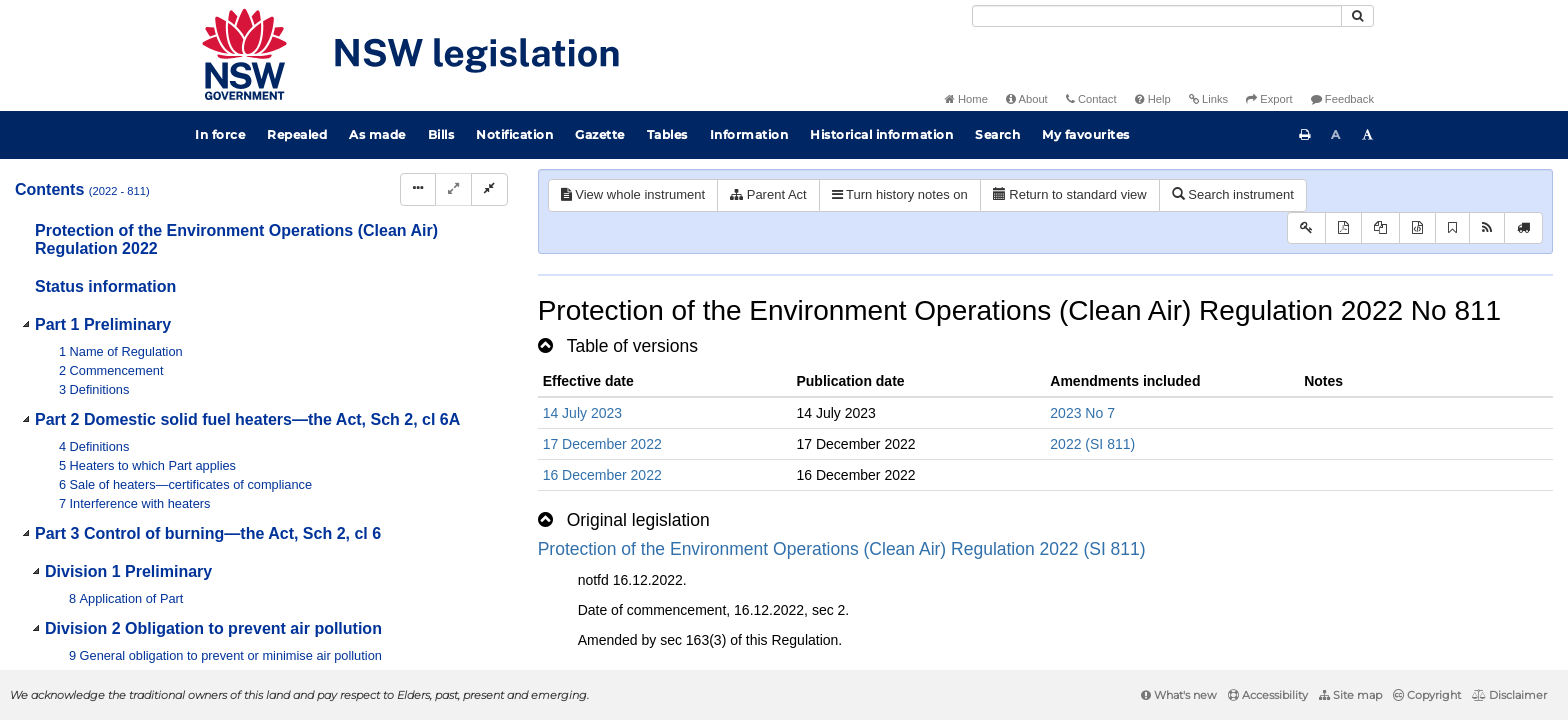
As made (377, 134)
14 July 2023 (582, 413)
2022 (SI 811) (1092, 444)
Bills (441, 134)
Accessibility (1268, 695)
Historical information (881, 134)
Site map (1350, 695)
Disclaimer (1509, 695)
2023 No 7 (1082, 413)
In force (220, 134)
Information (749, 134)
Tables (667, 134)
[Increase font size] (1368, 135)
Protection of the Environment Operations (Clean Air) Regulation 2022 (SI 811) (842, 549)
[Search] (1157, 16)
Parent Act (768, 194)
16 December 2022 (602, 475)
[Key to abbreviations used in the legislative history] (1306, 228)
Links (1208, 99)
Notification (514, 134)
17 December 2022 (602, 444)
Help (1153, 99)
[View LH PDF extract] (1380, 228)
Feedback (1342, 99)
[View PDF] (1343, 228)
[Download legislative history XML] (1417, 228)
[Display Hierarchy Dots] (418, 189)
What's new (1179, 695)
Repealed (297, 134)
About (1027, 99)
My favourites (1086, 134)
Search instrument (1233, 194)
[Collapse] (489, 189)
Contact (1091, 99)
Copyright (1427, 695)
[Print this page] (1305, 135)
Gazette (600, 134)
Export (1269, 99)
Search (997, 134)
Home (966, 99)
